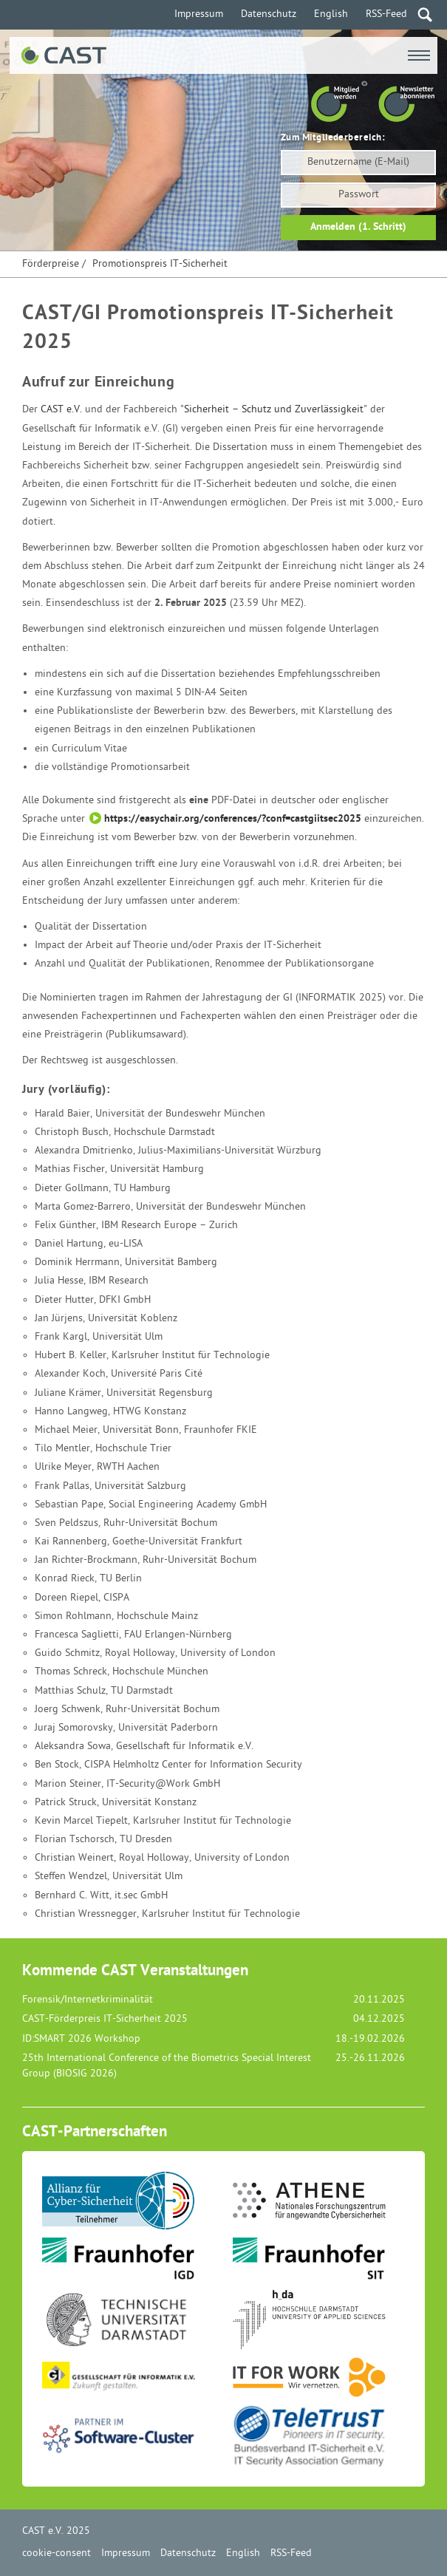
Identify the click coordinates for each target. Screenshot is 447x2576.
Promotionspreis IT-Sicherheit (160, 264)
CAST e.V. (61, 410)
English (331, 14)
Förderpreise (50, 264)
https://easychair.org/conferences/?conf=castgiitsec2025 (232, 819)
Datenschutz (268, 14)
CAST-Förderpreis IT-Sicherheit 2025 (105, 2019)
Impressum (198, 14)
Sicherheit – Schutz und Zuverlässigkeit (274, 410)
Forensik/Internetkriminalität (87, 2000)
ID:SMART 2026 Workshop (81, 2039)
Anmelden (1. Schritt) (358, 227)
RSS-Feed (386, 14)
